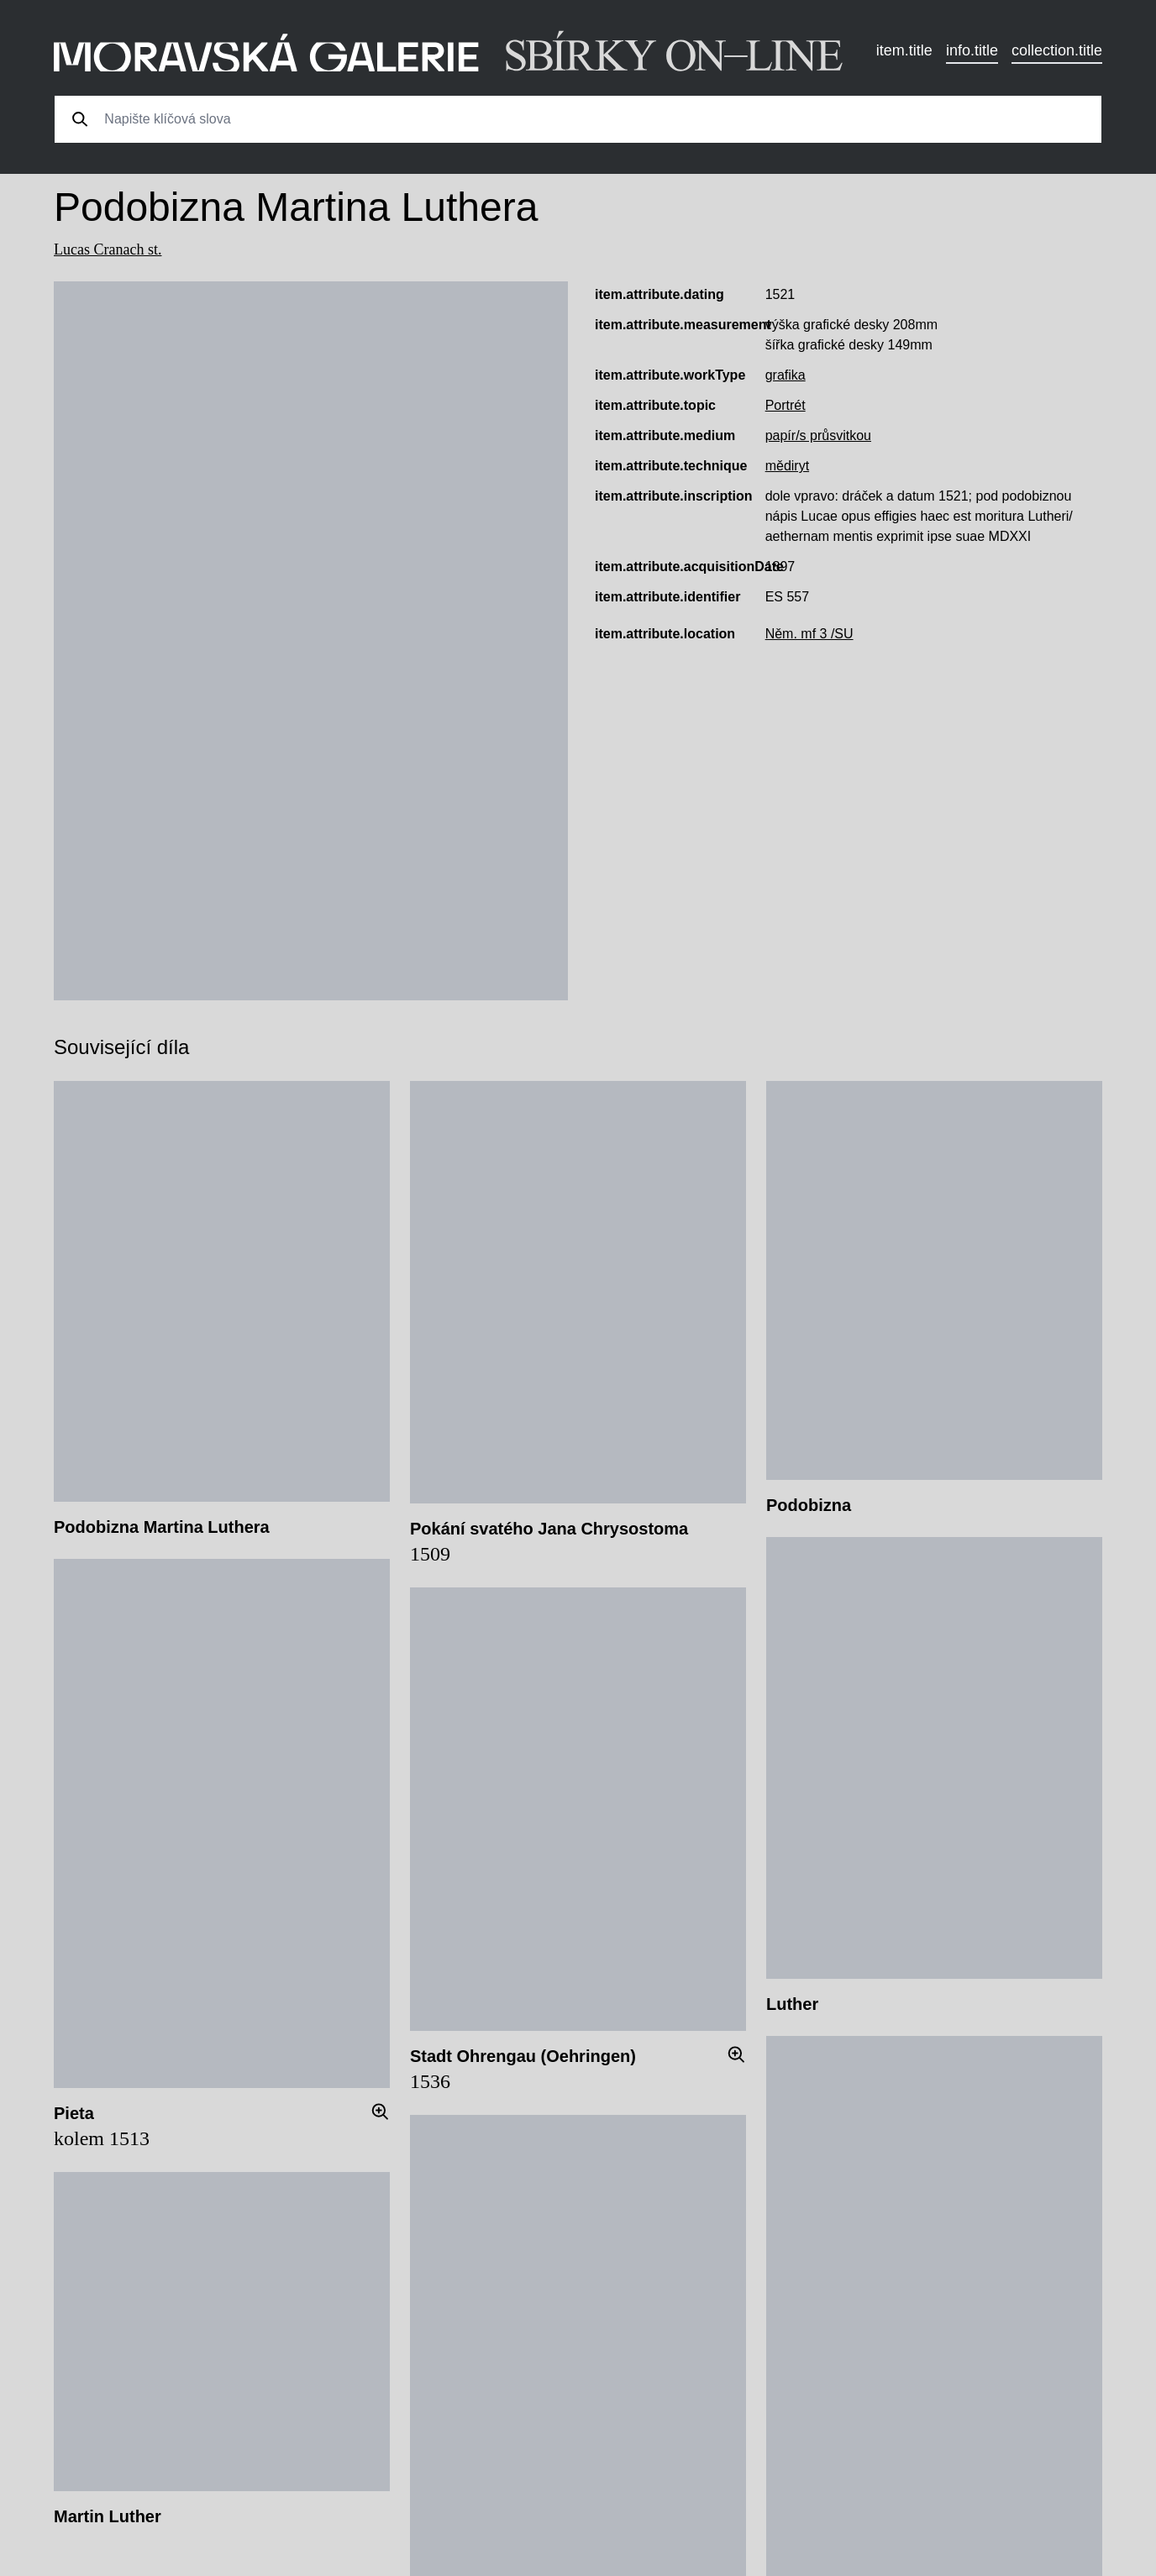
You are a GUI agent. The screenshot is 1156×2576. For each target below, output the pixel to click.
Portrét (785, 405)
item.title (904, 50)
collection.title (1057, 50)
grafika (785, 375)
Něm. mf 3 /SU (809, 634)
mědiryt (787, 466)
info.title (972, 50)
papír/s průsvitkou (818, 435)
